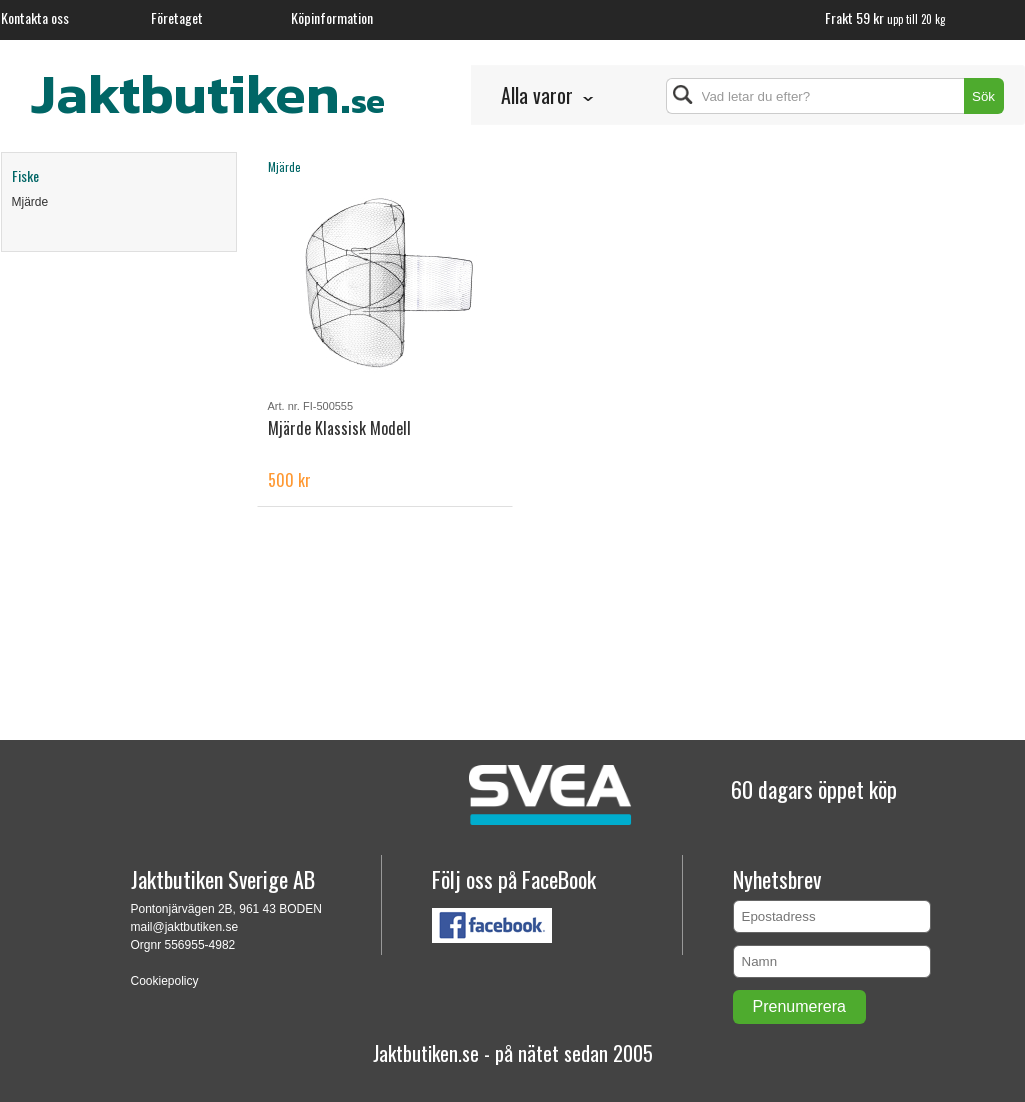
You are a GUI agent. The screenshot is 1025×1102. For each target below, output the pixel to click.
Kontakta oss (35, 17)
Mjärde (30, 202)
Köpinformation (332, 17)
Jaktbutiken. (208, 93)
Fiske (25, 175)
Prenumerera (799, 1006)
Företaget (177, 17)
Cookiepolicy (165, 981)
